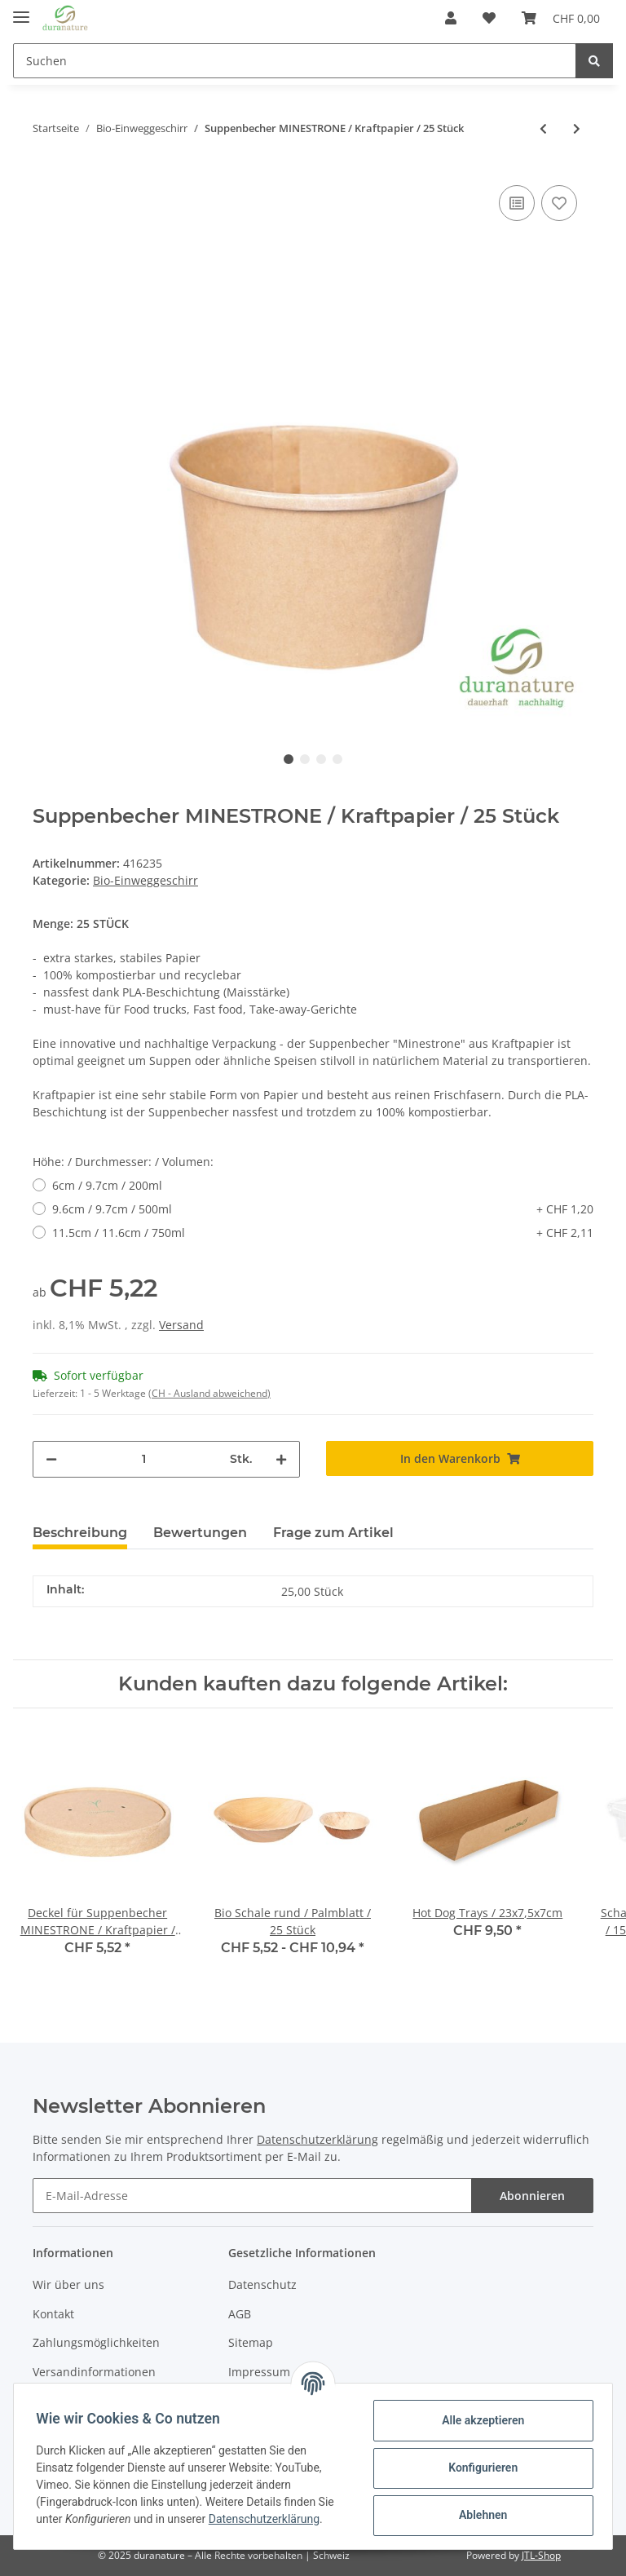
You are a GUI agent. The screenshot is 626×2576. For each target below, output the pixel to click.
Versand (181, 1324)
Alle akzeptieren (479, 2420)
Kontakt (53, 2314)
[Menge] (143, 1459)
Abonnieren (532, 2196)
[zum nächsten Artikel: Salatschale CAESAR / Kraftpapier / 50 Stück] (576, 128)
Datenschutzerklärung (317, 2140)
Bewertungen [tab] (200, 1532)
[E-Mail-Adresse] (252, 2196)
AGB (239, 2314)
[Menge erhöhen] (281, 1459)
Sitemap (250, 2342)
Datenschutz (262, 2284)
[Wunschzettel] (489, 18)
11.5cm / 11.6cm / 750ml (322, 1232)
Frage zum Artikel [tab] (333, 1532)
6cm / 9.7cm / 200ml (107, 1185)
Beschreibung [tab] (80, 1532)
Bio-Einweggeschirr (145, 880)
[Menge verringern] (51, 1459)
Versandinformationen (94, 2371)
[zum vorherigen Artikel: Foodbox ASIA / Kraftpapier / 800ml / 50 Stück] (543, 128)
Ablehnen (479, 2514)
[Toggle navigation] (21, 10)
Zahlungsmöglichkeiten (96, 2342)
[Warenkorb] (561, 18)
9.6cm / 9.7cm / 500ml (322, 1208)
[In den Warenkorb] (459, 1458)
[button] (451, 18)
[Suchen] (294, 60)
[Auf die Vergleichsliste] (517, 203)
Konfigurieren (479, 2467)
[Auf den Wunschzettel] (559, 203)
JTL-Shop (541, 2555)
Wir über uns (68, 2284)
